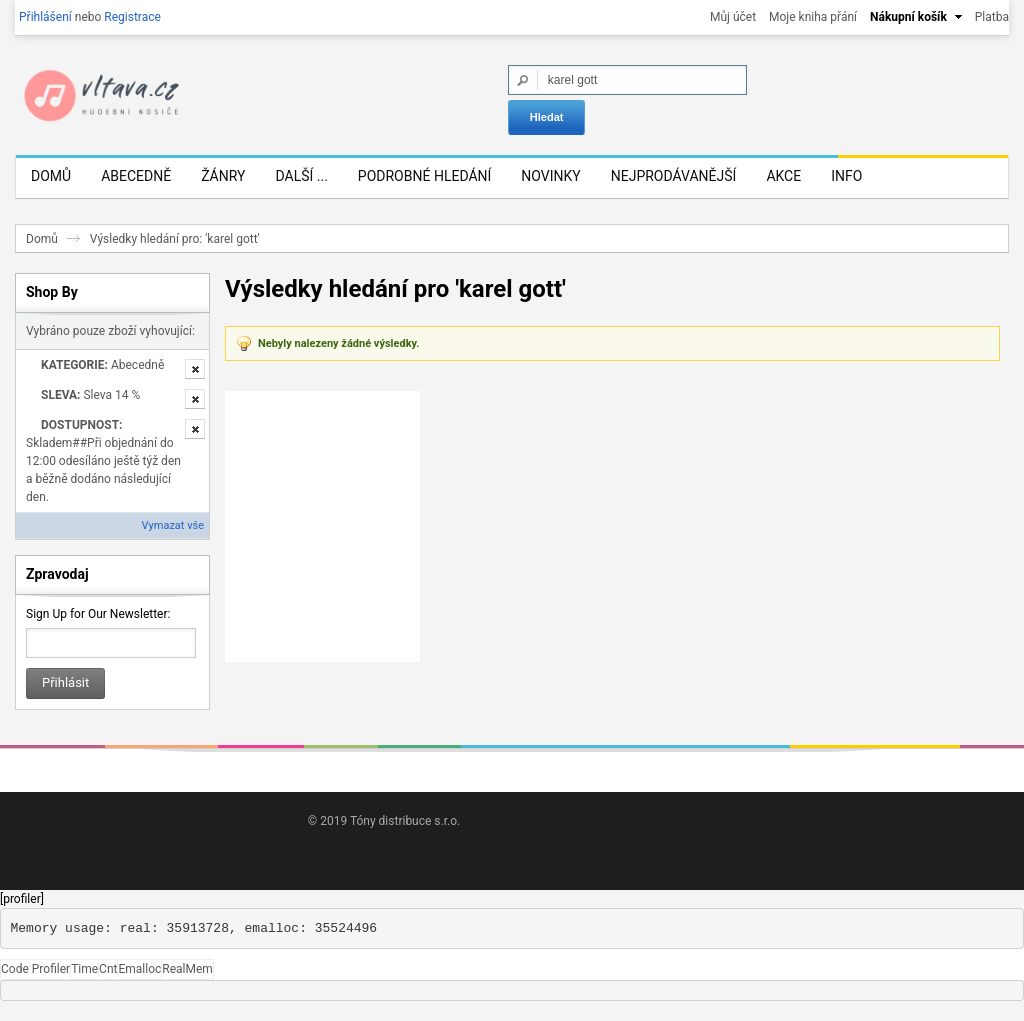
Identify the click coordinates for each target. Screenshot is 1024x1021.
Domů (42, 249)
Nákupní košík (908, 17)
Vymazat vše (173, 535)
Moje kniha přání (813, 17)
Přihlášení (45, 17)
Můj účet (733, 17)
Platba (992, 17)
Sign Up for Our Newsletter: (98, 624)
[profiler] (22, 909)
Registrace (132, 17)
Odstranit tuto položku (195, 379)
